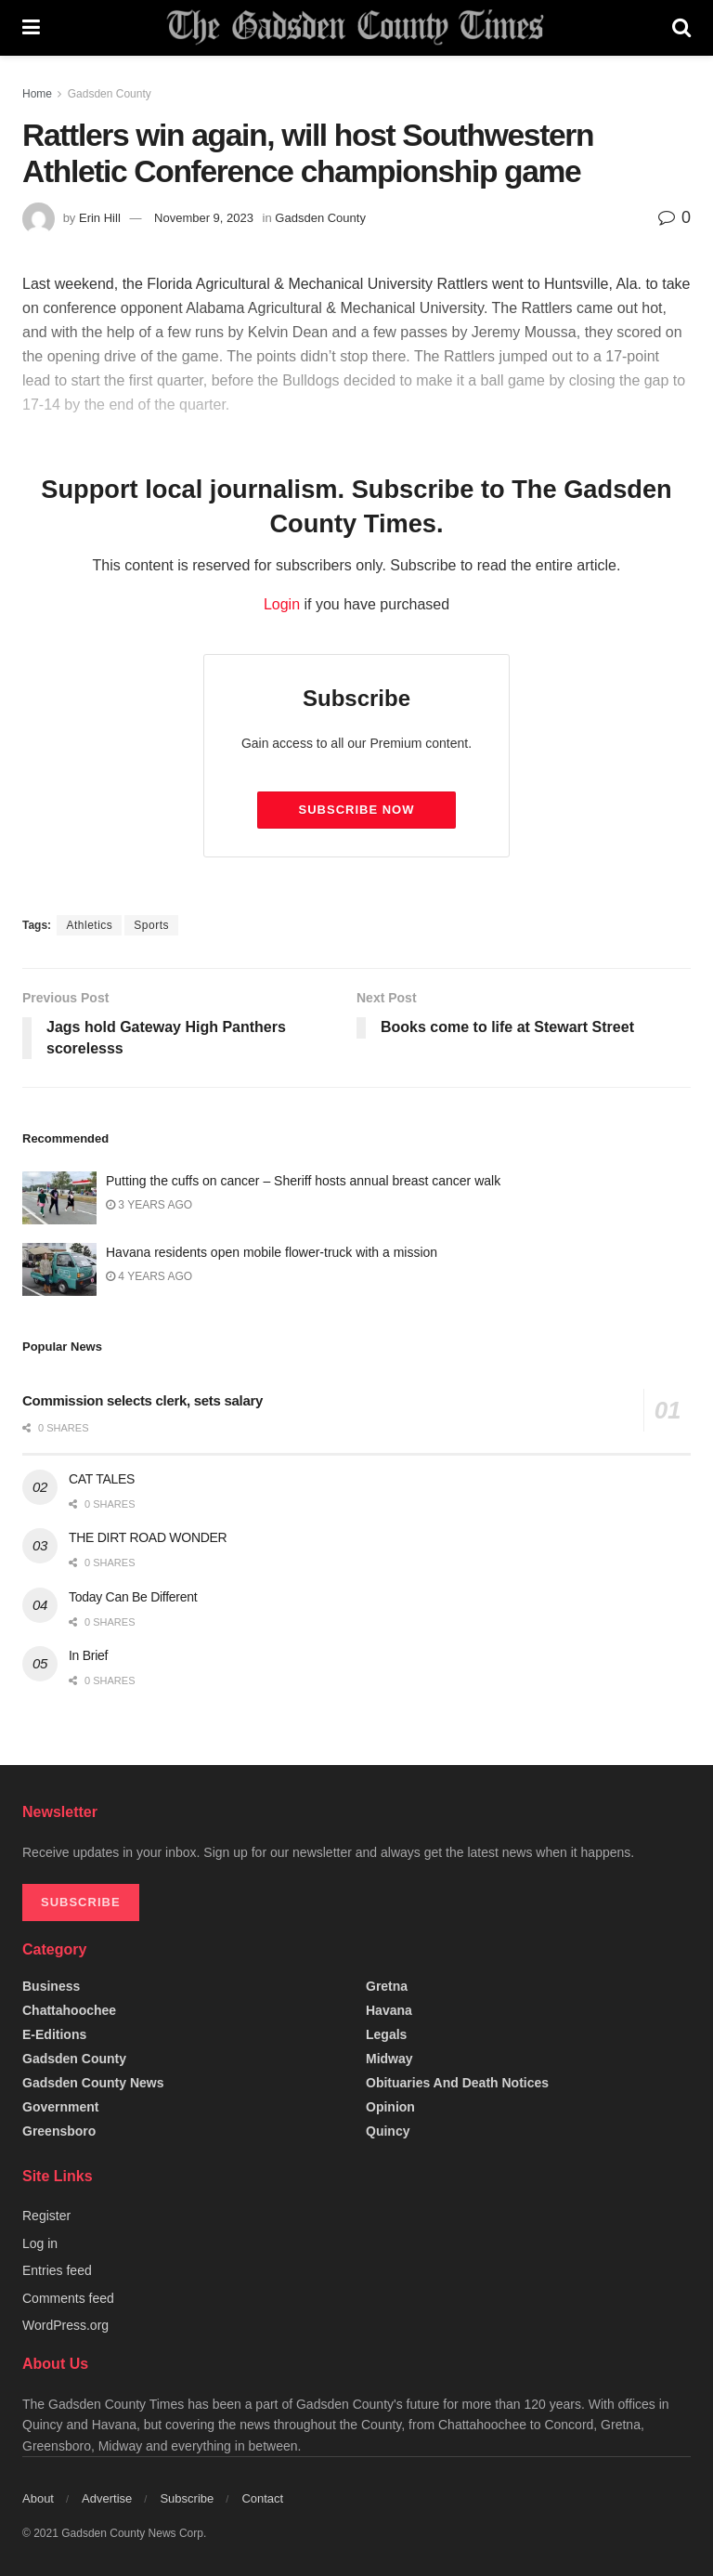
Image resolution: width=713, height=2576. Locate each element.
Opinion (390, 2106)
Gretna (387, 1986)
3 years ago (149, 1204)
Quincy (387, 2131)
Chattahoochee (69, 2010)
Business (51, 1986)
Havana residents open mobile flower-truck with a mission (271, 1252)
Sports (151, 925)
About (38, 2498)
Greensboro (59, 2131)
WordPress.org (65, 2325)
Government (60, 2106)
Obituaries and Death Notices (457, 2082)
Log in (40, 2243)
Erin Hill (100, 218)
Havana (389, 2010)
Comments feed (68, 2298)
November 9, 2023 (203, 218)
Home (37, 93)
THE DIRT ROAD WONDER (148, 1537)
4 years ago (149, 1276)
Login (282, 604)
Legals (386, 2034)
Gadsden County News (92, 2082)
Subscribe (187, 2498)
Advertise (107, 2498)
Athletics (89, 925)
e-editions (54, 2034)
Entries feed (57, 2270)
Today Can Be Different (133, 1596)
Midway (389, 2058)
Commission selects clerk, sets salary (142, 1400)
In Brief (88, 1655)
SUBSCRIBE (81, 1902)
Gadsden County (109, 93)
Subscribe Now (357, 810)
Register (46, 2215)
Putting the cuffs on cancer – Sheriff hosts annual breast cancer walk (303, 1180)
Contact (262, 2498)
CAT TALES (102, 1478)
